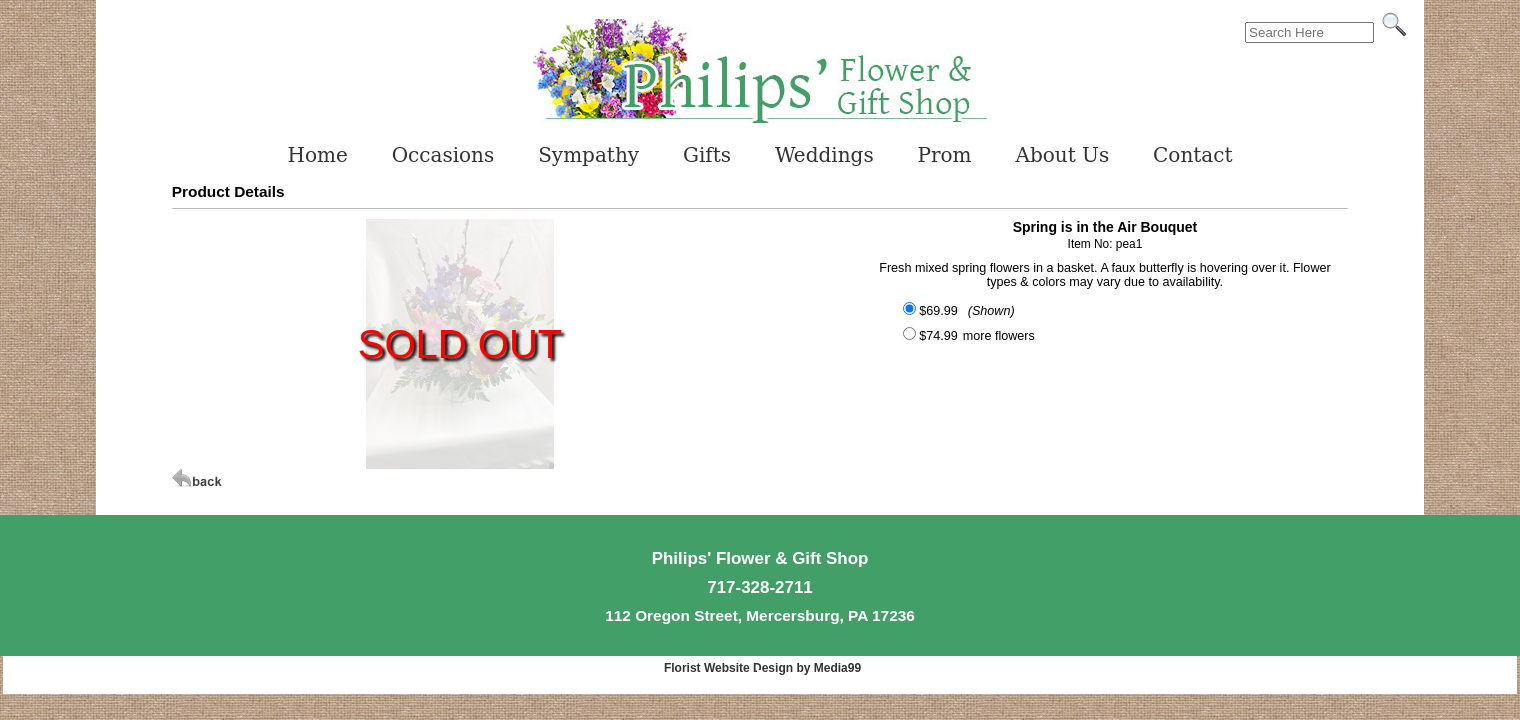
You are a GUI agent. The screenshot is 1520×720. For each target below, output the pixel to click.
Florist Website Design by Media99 (762, 668)
